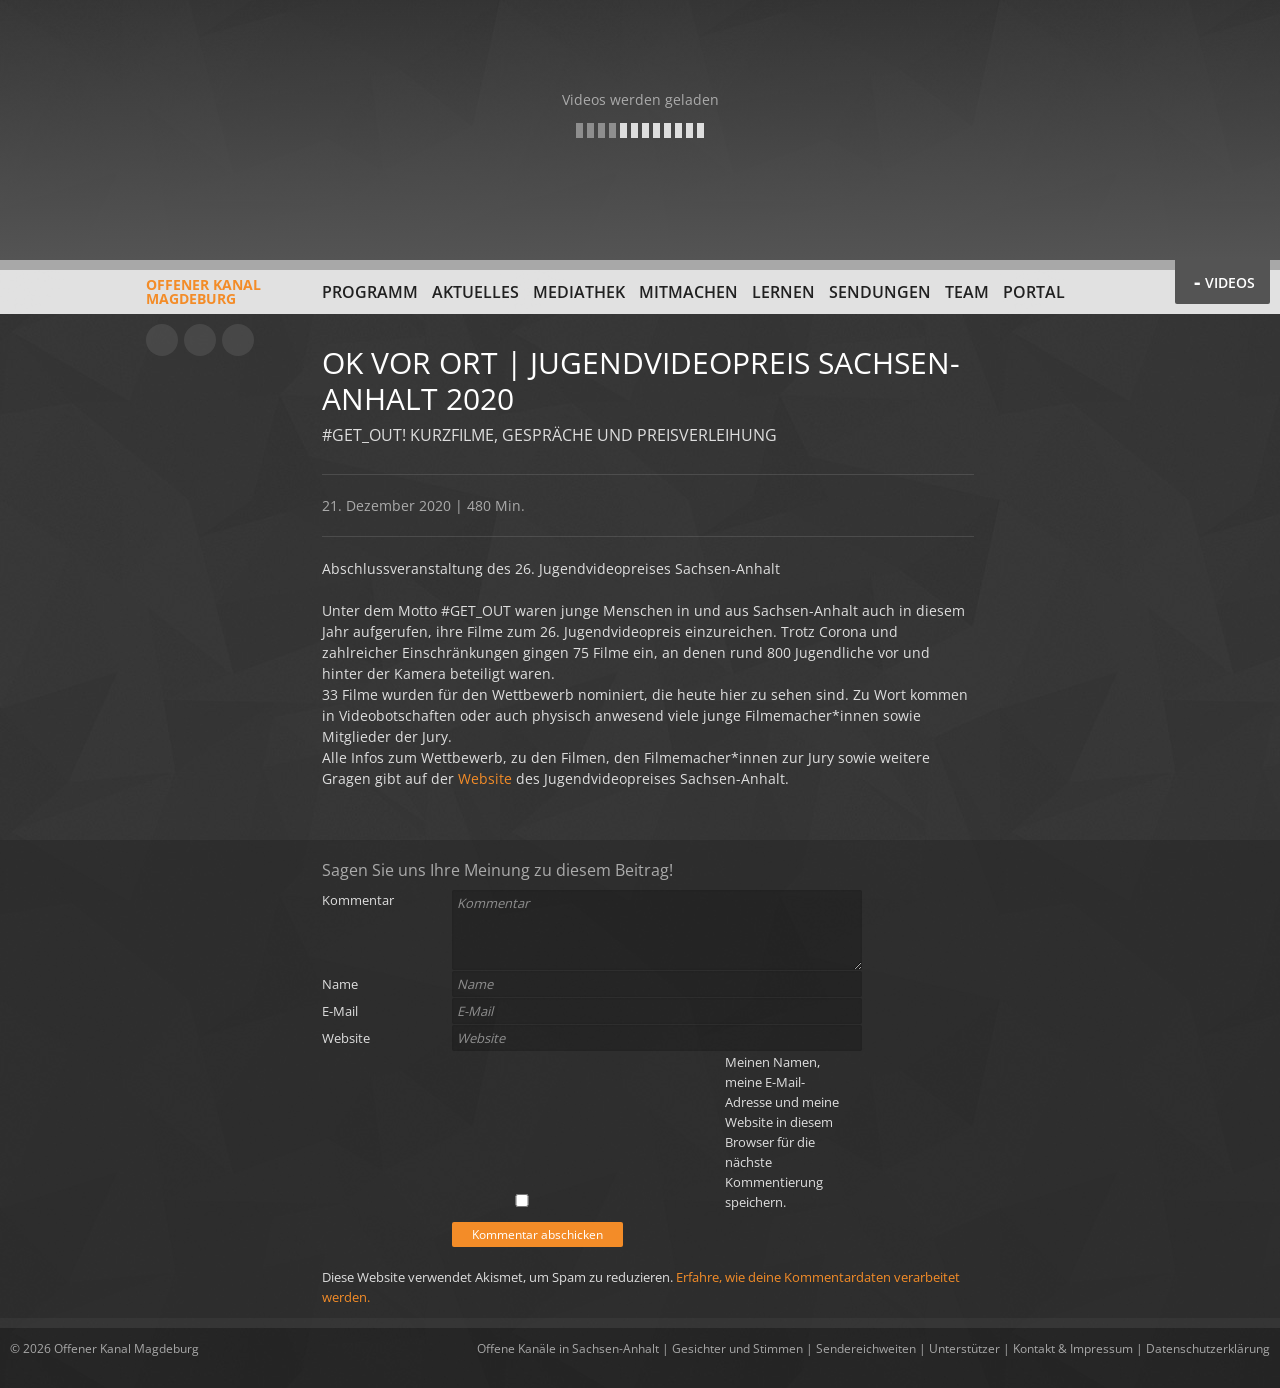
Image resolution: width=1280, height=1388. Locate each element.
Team (967, 292)
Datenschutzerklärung (1208, 1348)
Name (340, 984)
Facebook (200, 340)
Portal (1034, 292)
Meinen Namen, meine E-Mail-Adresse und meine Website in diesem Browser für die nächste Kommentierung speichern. (782, 1132)
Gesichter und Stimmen (737, 1348)
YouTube (162, 340)
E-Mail (340, 1011)
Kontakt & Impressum (1073, 1348)
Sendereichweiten (866, 1348)
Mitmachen (688, 292)
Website (485, 778)
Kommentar (358, 900)
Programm (370, 292)
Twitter (238, 340)
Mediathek (579, 292)
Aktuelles (475, 292)
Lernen (783, 292)
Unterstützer (964, 1348)
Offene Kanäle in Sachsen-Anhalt (568, 1348)
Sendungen (880, 292)
